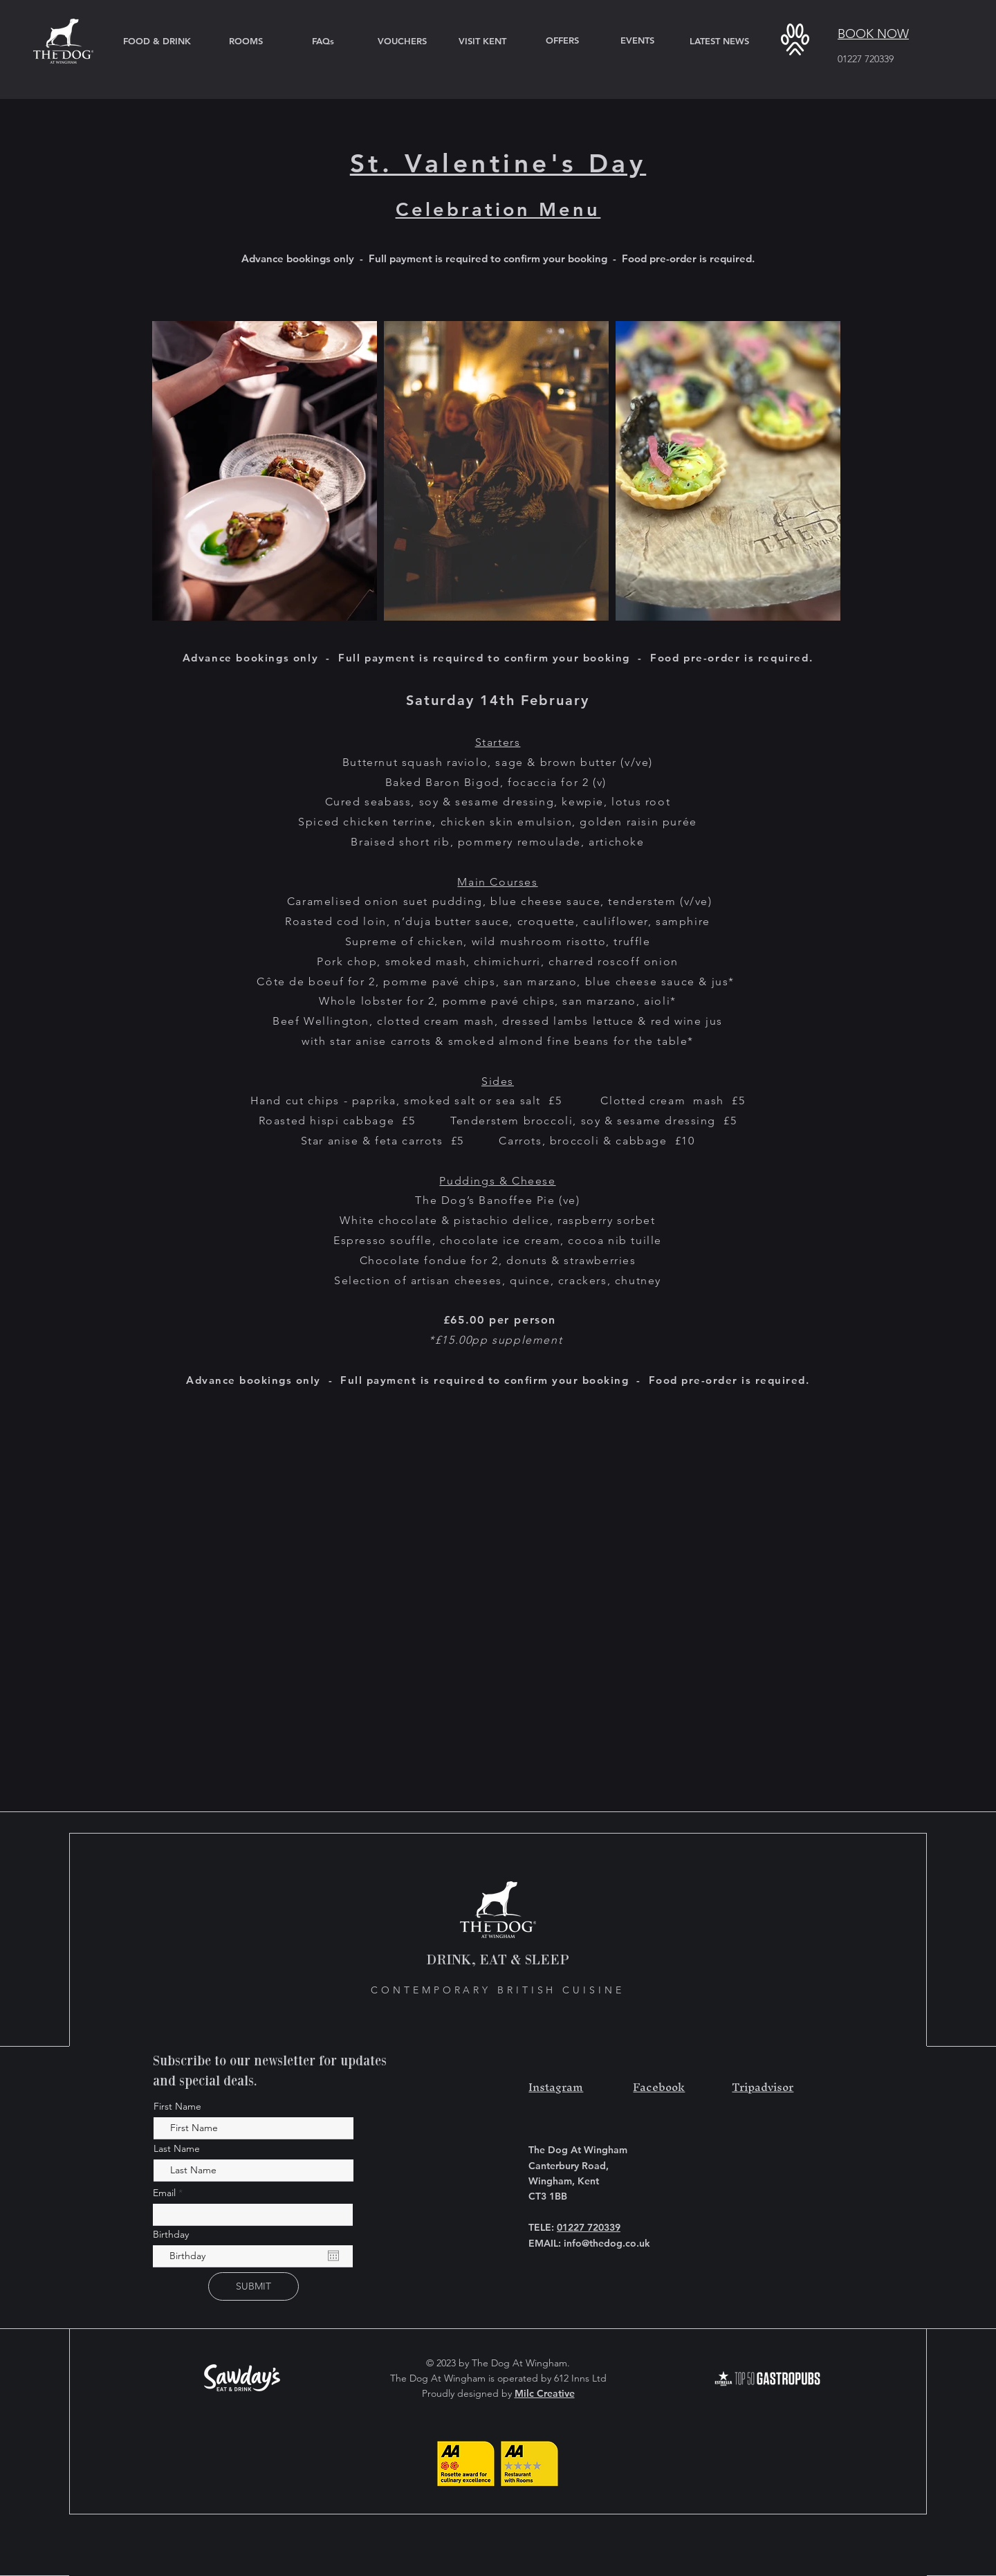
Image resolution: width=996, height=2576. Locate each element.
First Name (177, 2106)
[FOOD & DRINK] (156, 40)
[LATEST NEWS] (719, 40)
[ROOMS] (246, 40)
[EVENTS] (637, 40)
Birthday (171, 2234)
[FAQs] (323, 40)
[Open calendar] (333, 2255)
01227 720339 (866, 59)
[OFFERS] (562, 40)
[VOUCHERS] (402, 40)
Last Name (177, 2148)
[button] (795, 39)
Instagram (555, 2086)
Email (165, 2193)
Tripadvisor (762, 2086)
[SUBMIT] (253, 2286)
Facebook (659, 2086)
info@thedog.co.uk (607, 2243)
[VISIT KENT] (482, 40)
